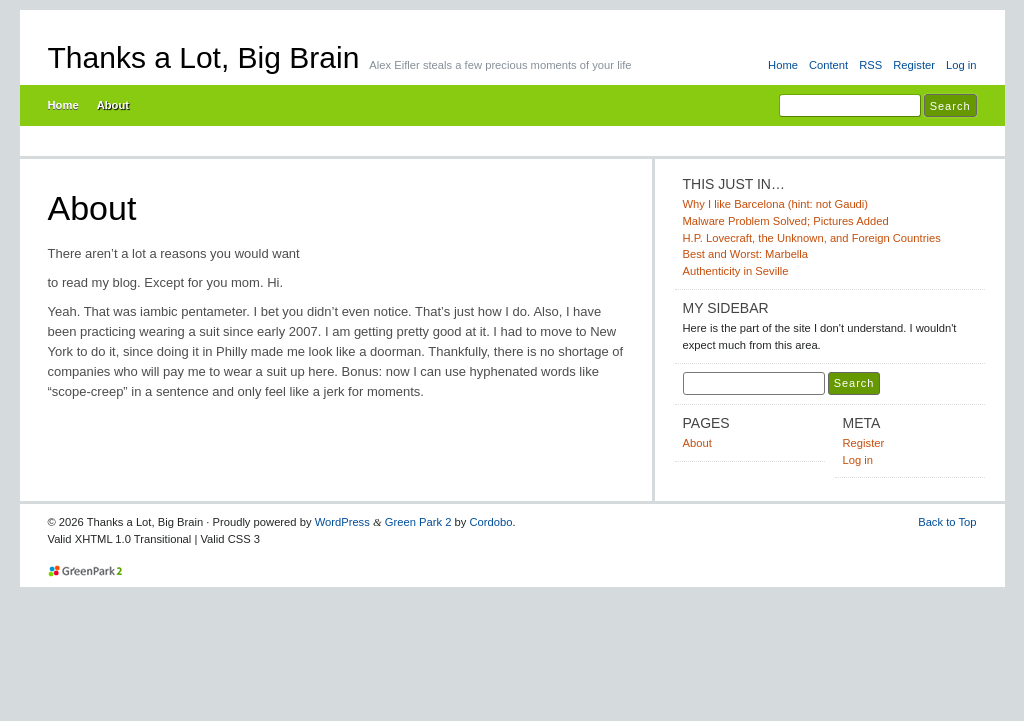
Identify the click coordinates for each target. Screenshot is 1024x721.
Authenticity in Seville (736, 271)
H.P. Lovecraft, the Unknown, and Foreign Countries (812, 238)
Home (783, 65)
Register (914, 65)
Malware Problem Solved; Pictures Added (786, 221)
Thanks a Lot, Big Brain (204, 57)
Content (828, 65)
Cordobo (491, 522)
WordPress (342, 522)
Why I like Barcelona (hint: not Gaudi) (776, 204)
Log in (961, 65)
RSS (870, 65)
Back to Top (947, 522)
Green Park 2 (418, 522)
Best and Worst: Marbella (746, 254)
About (113, 105)
